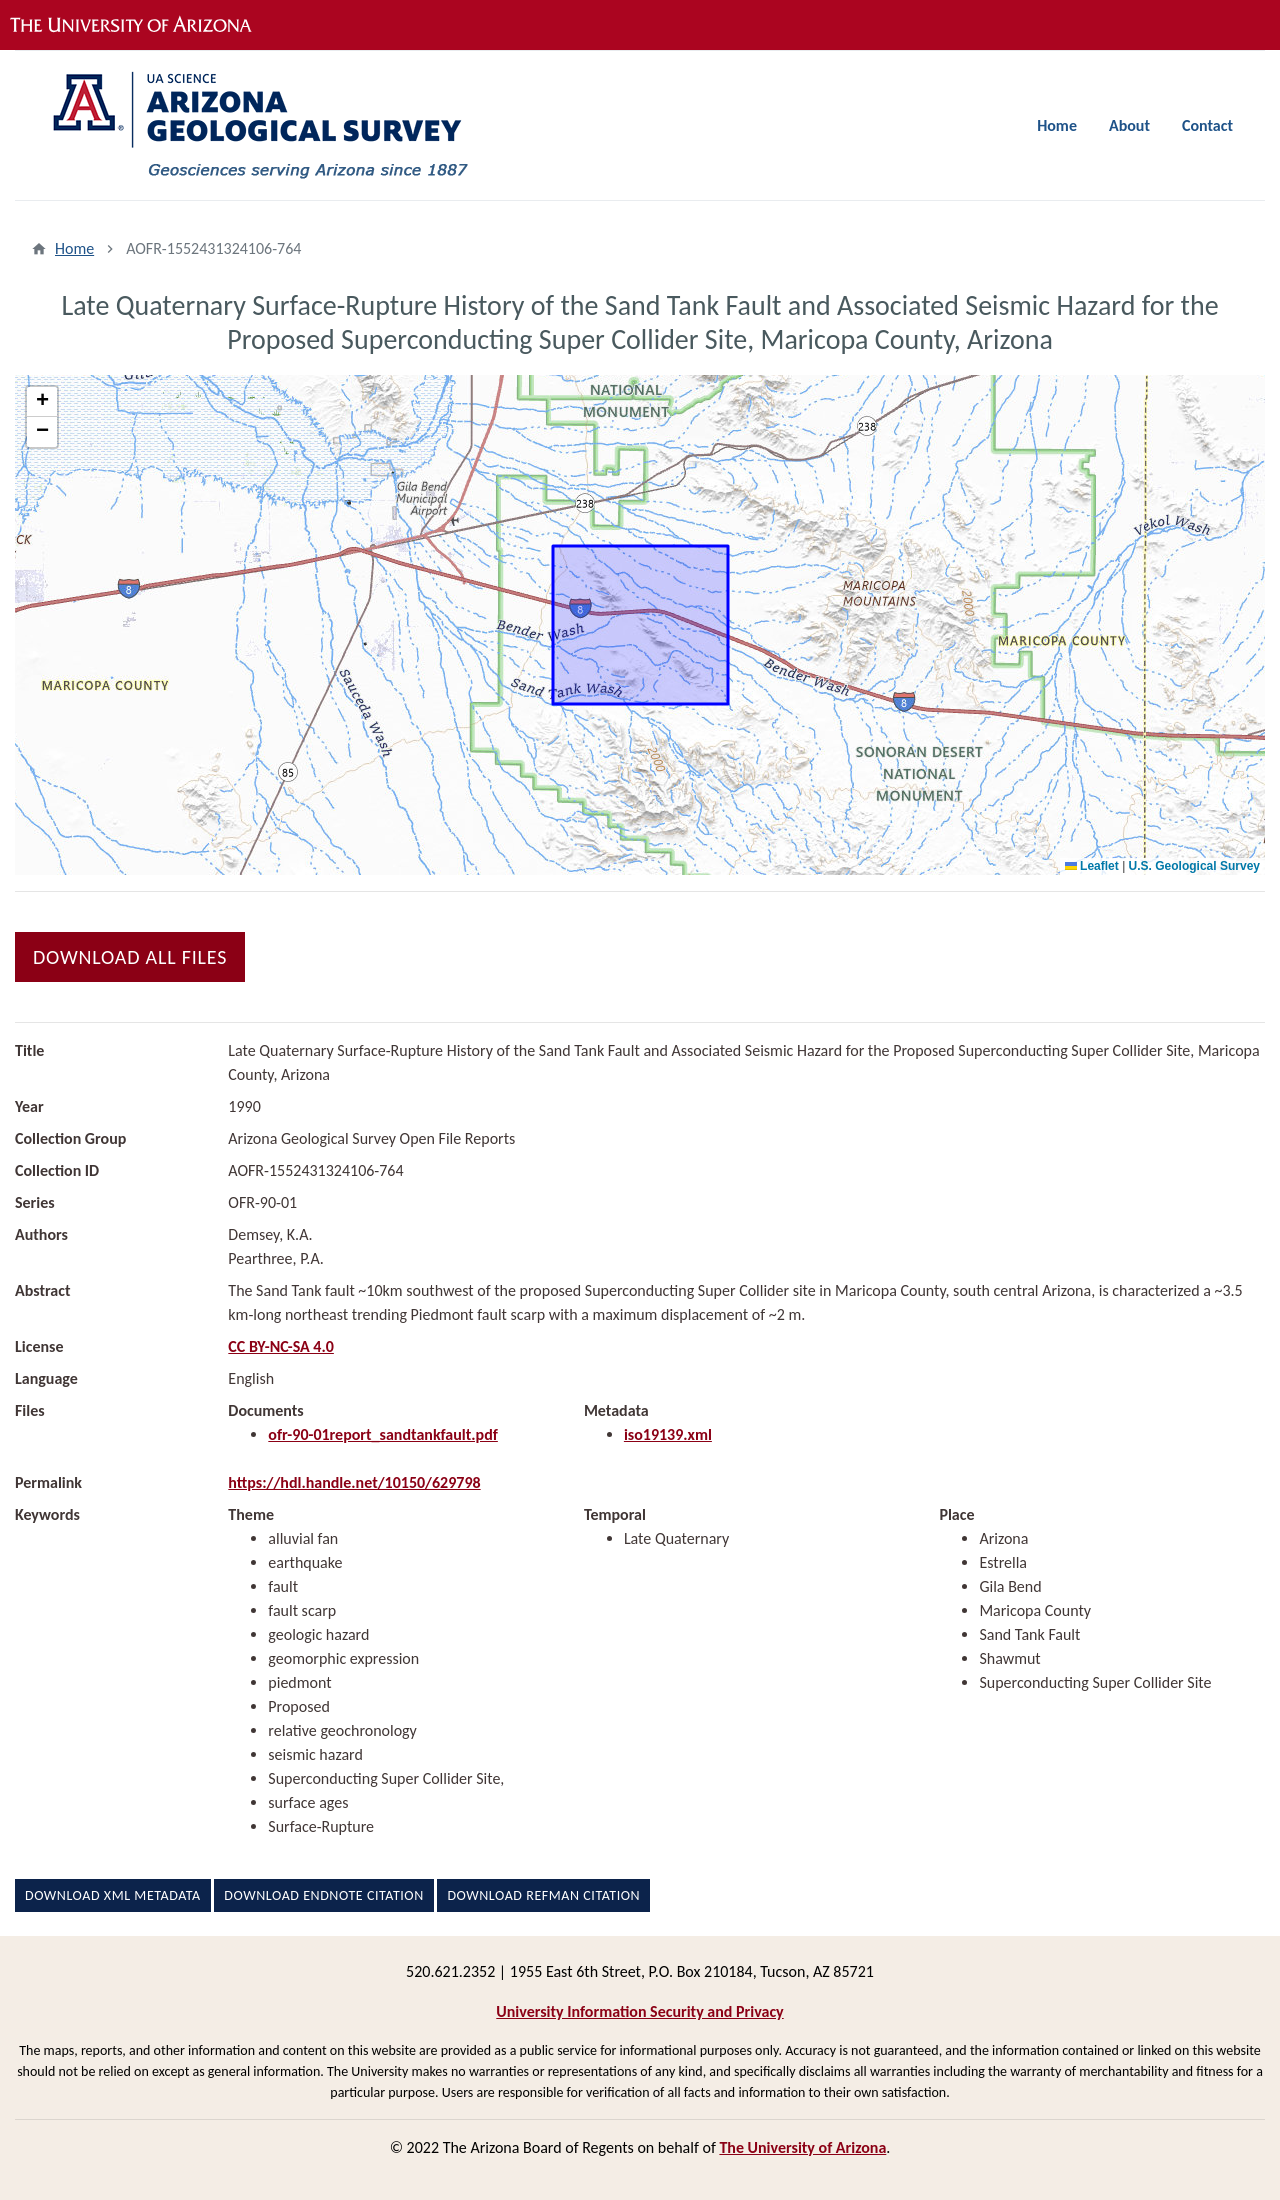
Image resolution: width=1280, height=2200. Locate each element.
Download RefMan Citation (543, 1895)
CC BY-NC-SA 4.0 (281, 1346)
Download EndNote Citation (323, 1895)
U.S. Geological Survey (1194, 866)
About (1129, 125)
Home (1057, 125)
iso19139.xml (668, 1434)
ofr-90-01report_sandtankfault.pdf (383, 1434)
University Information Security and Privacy (639, 2011)
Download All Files (130, 957)
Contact (1207, 125)
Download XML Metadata (113, 1895)
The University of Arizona (802, 2147)
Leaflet (1092, 866)
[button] (42, 402)
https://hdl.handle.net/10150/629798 (354, 1482)
